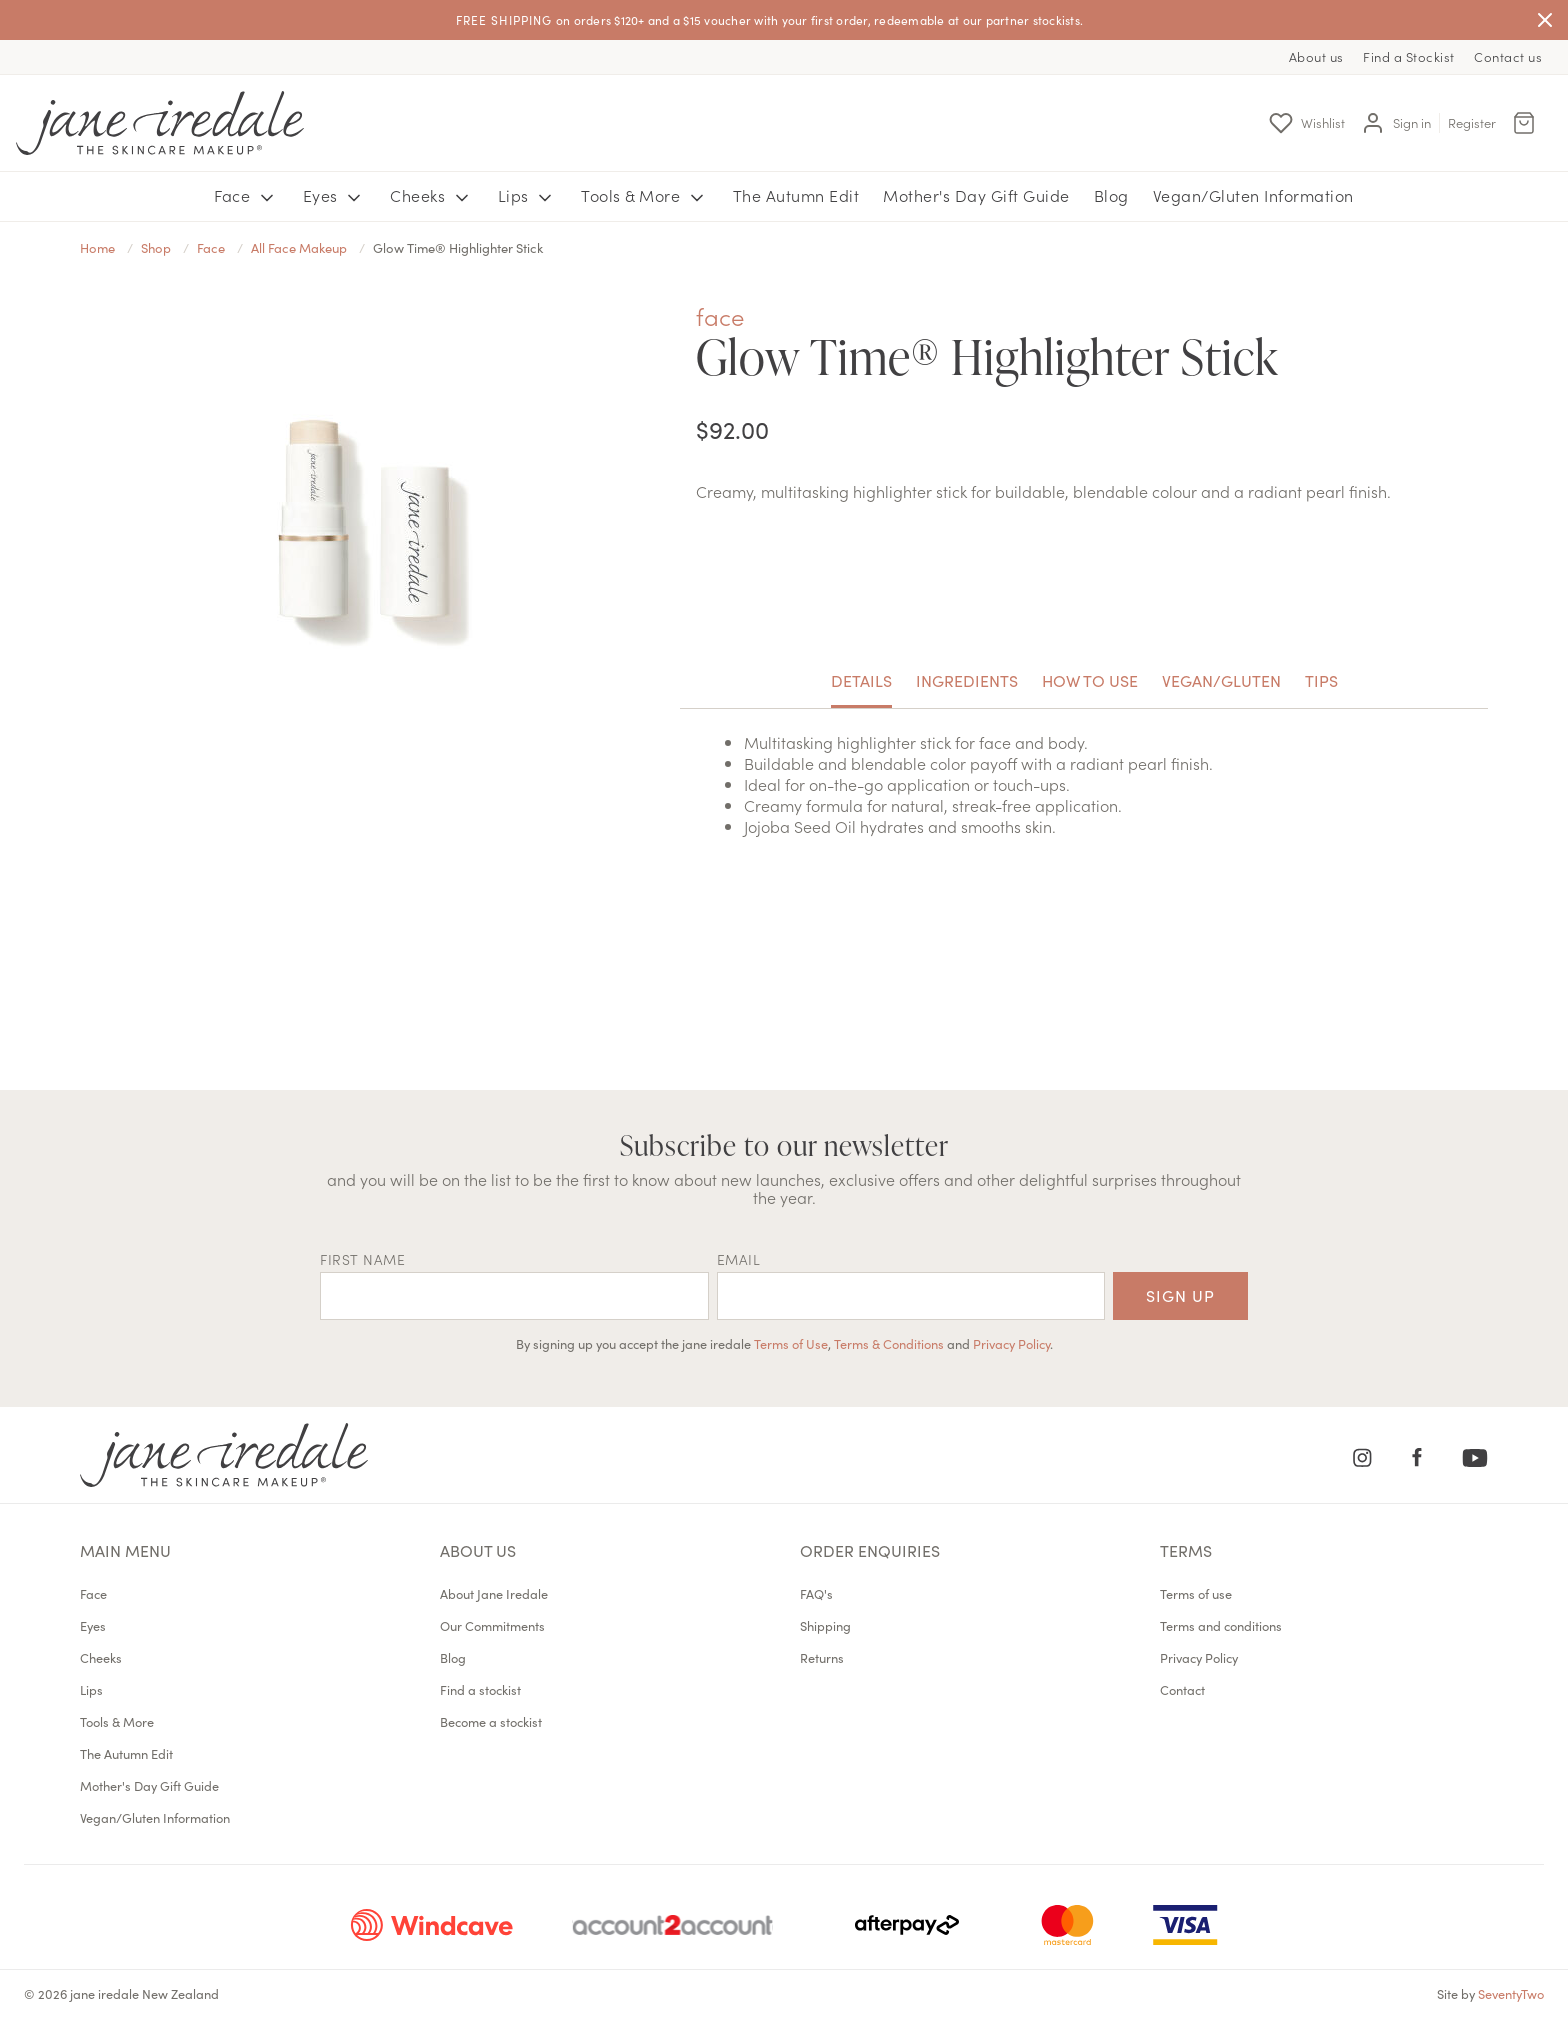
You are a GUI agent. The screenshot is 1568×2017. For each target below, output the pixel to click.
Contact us (1508, 56)
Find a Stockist (1409, 56)
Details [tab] (861, 680)
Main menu (125, 1550)
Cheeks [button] (432, 196)
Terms (1186, 1550)
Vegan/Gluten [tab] (1221, 680)
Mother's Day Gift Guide (976, 195)
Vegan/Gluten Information (1253, 195)
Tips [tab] (1321, 680)
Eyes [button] (335, 196)
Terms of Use (791, 1343)
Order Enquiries (870, 1550)
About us (1316, 56)
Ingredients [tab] (967, 680)
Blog (1111, 195)
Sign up (1180, 1295)
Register (1472, 122)
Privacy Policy (1011, 1343)
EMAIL (739, 1259)
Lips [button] (528, 196)
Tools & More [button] (645, 196)
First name (362, 1259)
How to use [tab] (1090, 680)
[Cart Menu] (1524, 123)
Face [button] (246, 196)
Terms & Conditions (889, 1343)
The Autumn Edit (796, 195)
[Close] (1545, 20)
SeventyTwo (1511, 1993)
